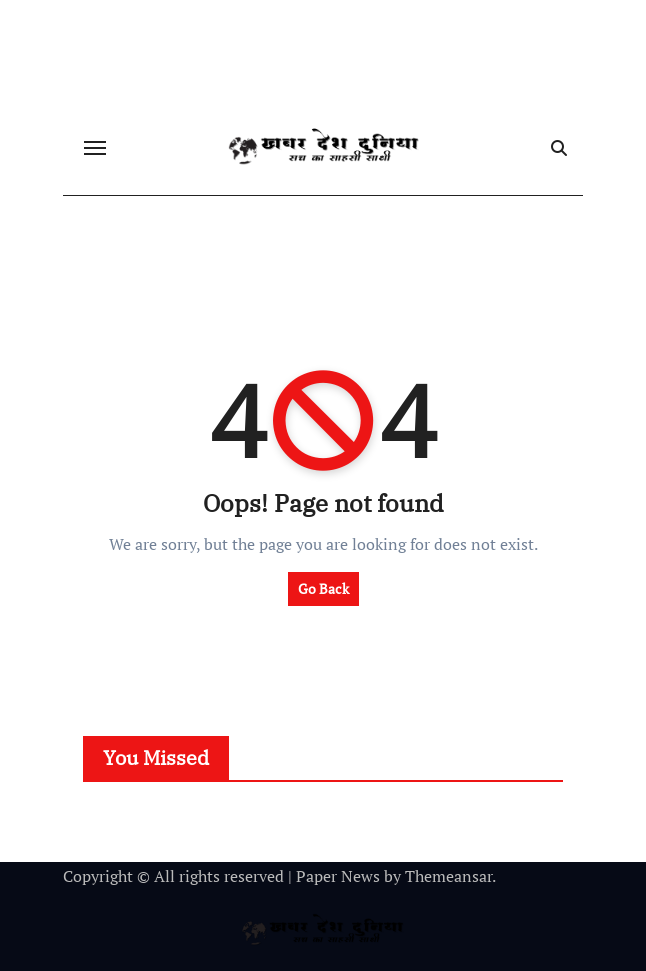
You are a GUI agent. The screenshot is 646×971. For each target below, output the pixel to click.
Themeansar (448, 876)
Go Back (323, 588)
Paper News (338, 876)
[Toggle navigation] (95, 148)
